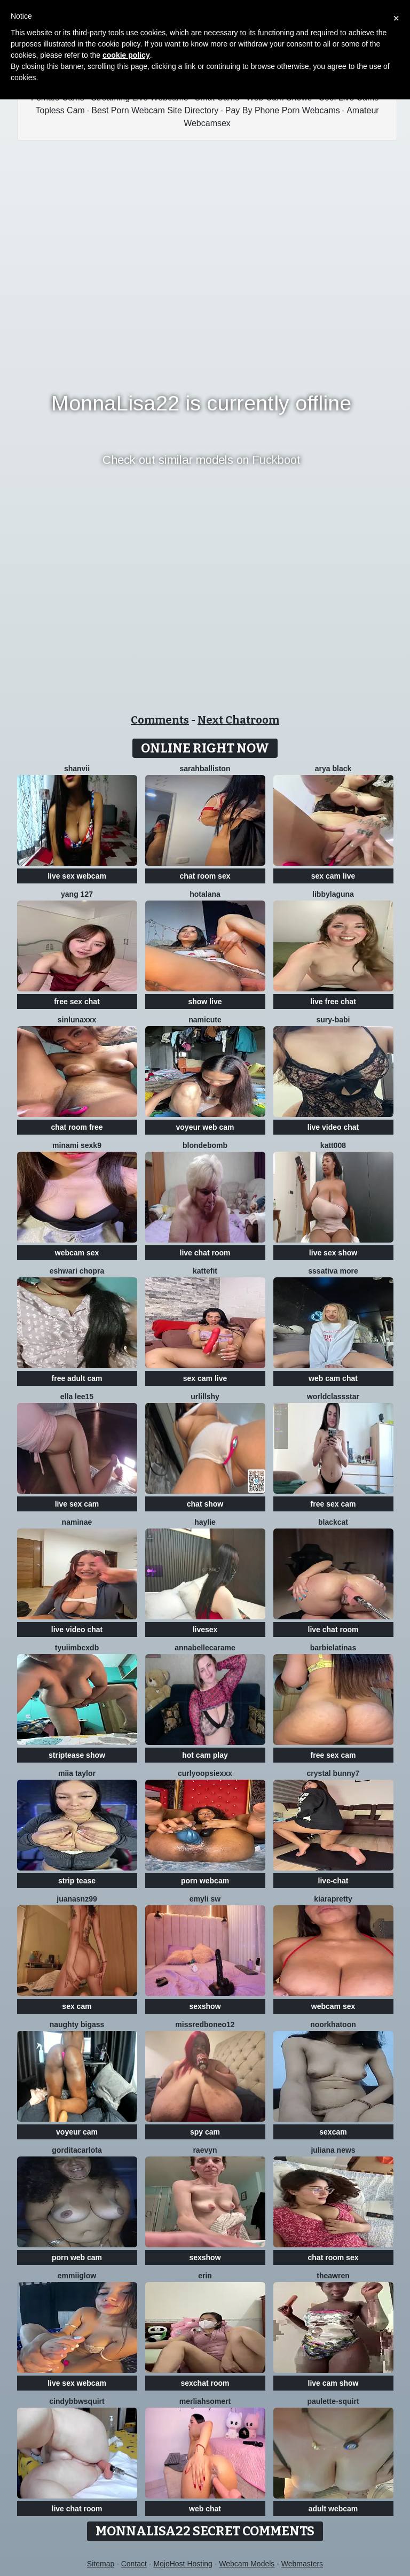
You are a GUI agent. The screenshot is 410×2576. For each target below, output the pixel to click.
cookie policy (126, 55)
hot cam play (205, 1755)
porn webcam (205, 1880)
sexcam (332, 2132)
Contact (134, 2563)
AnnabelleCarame (205, 1647)
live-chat (333, 1880)
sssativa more (333, 1271)
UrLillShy (205, 1396)
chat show (205, 1504)
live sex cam (77, 1504)
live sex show (333, 1252)
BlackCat (333, 1522)
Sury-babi (333, 1019)
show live (205, 1001)
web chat (205, 2508)
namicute (204, 1019)
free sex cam (333, 1504)
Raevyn (205, 2150)
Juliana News (333, 2150)
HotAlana (205, 894)
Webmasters (302, 2563)
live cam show (333, 2383)
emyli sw (205, 1899)
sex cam (76, 2006)
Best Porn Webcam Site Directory (154, 110)
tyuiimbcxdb (77, 1647)
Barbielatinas (333, 1647)
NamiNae (77, 1522)
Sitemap (100, 2563)
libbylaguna (333, 894)
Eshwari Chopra (77, 1271)
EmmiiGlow (77, 2275)
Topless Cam (59, 110)
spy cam (205, 2132)
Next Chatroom (238, 719)
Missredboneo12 (204, 2024)
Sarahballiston (205, 768)
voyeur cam (77, 2132)
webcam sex (77, 1252)
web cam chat (333, 1378)
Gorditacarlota (76, 2150)
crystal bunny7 (333, 1773)
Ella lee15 (76, 1396)
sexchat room (204, 2383)
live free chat (333, 1001)
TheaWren (333, 2275)
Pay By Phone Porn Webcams (282, 110)
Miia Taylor (77, 1773)
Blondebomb (205, 1145)
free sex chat (77, 1001)
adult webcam (333, 2508)
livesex (205, 1629)
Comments (160, 719)
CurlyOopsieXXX (205, 1773)
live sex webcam (77, 876)
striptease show (77, 1755)
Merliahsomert (205, 2401)
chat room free (76, 1127)
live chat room (205, 1252)
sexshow (204, 2006)
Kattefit (205, 1271)
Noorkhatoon (333, 2024)
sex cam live (333, 876)
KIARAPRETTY (333, 1899)
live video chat (333, 1127)
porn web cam (77, 2257)
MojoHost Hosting (182, 2563)
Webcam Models (246, 2563)
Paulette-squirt (333, 2401)
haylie (205, 1522)
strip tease (77, 1880)
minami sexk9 (76, 1145)
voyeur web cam (205, 1127)
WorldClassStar (333, 1396)
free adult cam (77, 1378)
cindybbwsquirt (76, 2401)
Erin (205, 2275)
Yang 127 (77, 894)
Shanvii (77, 768)
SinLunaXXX (77, 1019)
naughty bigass (77, 2024)
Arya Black (333, 768)
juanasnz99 (77, 1899)
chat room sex (205, 876)
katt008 (333, 1145)
